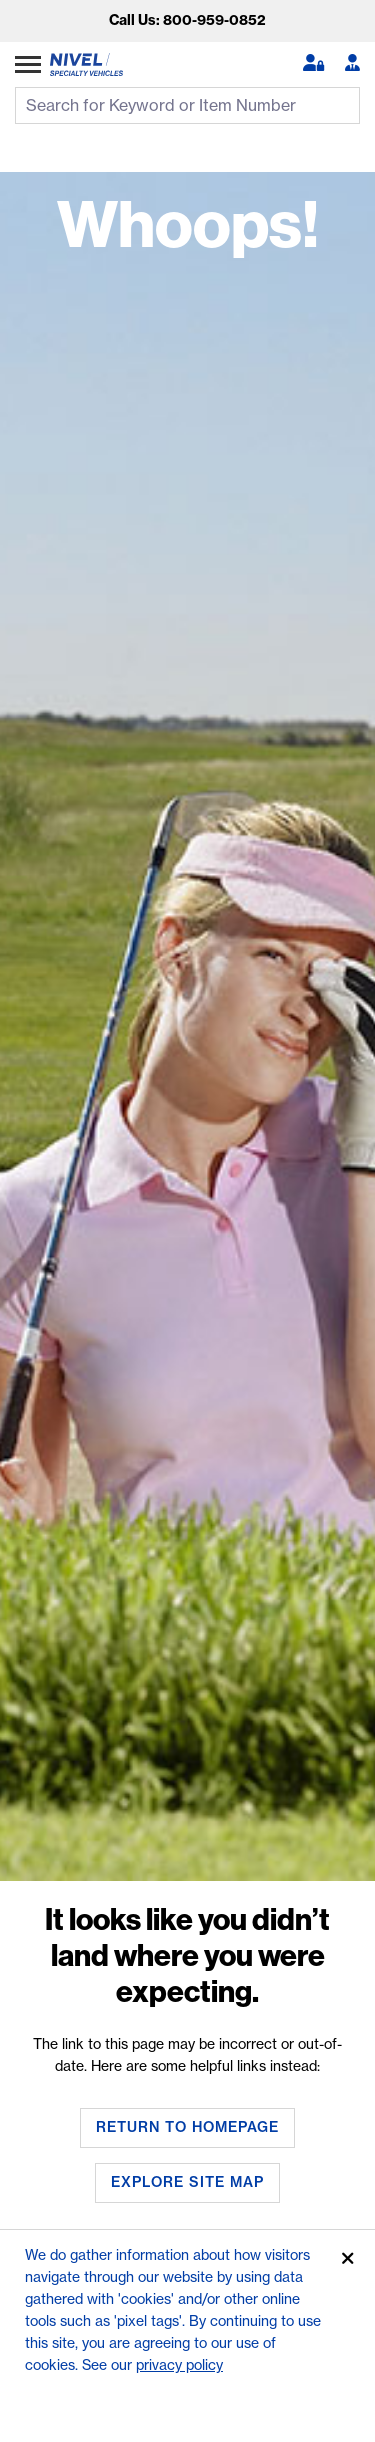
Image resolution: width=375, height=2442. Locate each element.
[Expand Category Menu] (28, 64)
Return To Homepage (187, 2127)
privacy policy (179, 2365)
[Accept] (348, 2259)
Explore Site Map (187, 2182)
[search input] (187, 105)
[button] (313, 64)
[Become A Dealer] (352, 64)
